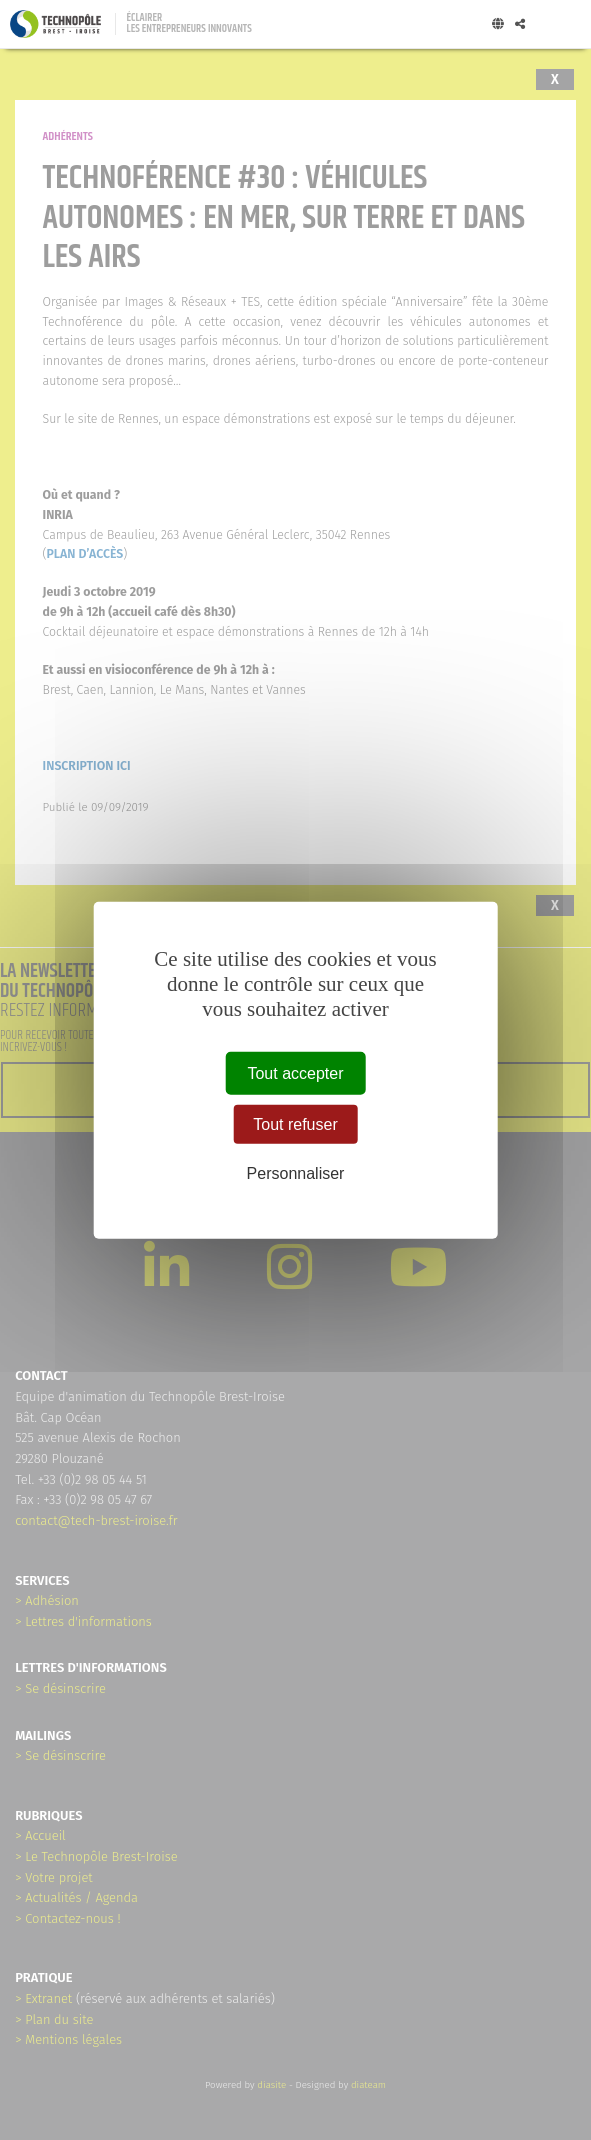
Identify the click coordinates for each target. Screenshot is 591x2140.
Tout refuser (295, 1124)
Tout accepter (295, 1073)
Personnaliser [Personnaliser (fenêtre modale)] (296, 1173)
